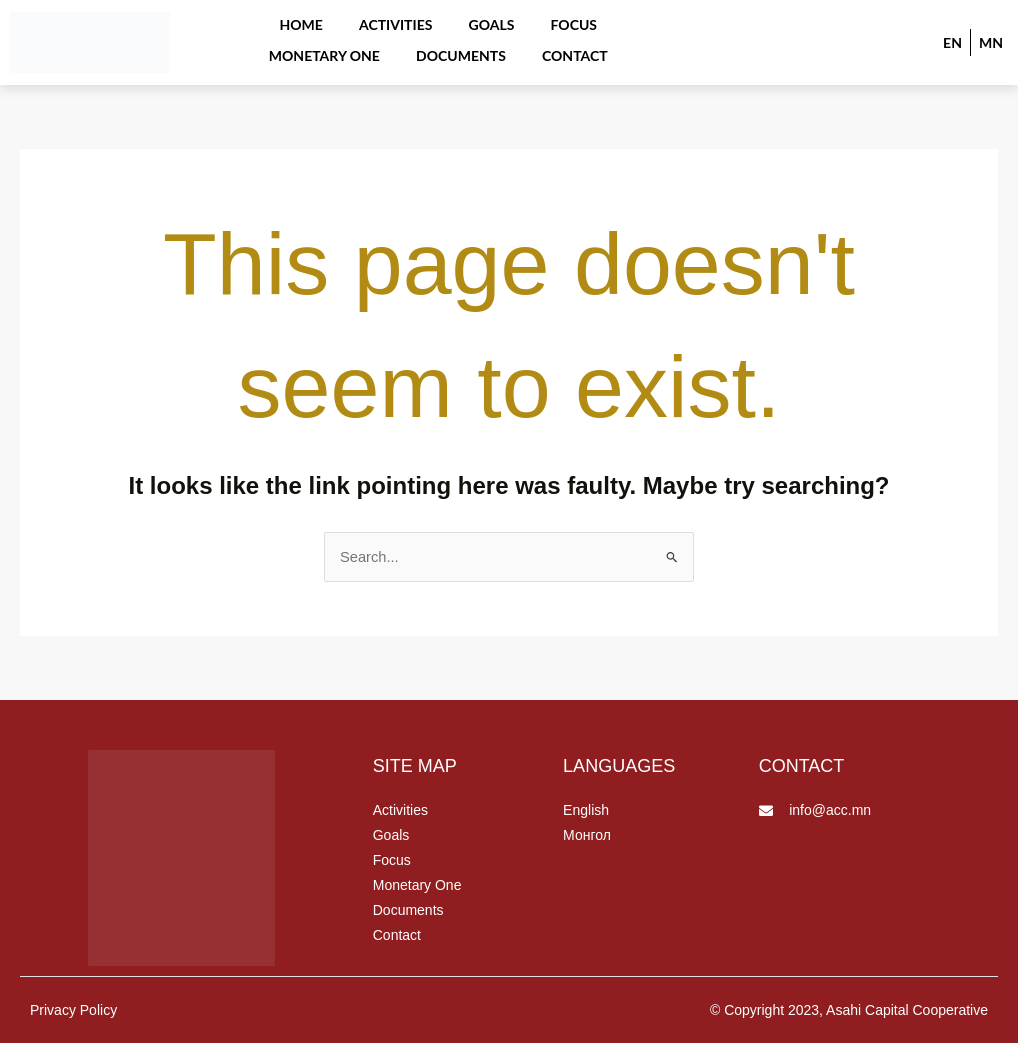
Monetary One (602, 19)
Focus (494, 19)
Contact (498, 46)
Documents (391, 46)
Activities (328, 19)
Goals (418, 19)
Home (239, 19)
